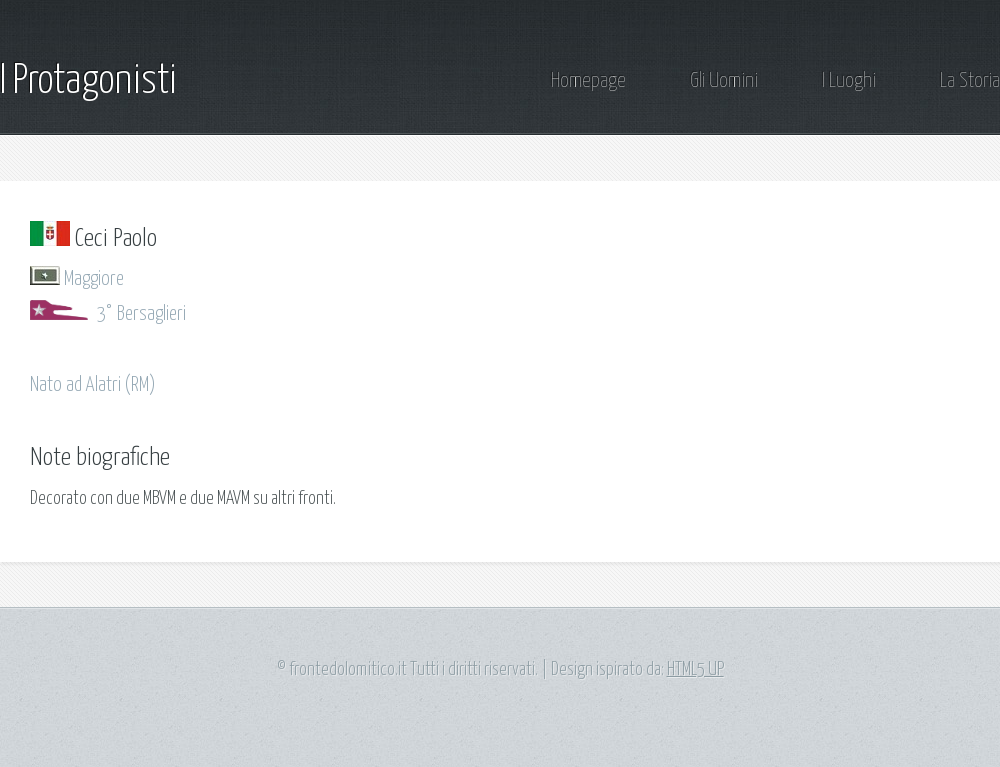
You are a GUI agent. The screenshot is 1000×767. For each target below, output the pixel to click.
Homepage (588, 81)
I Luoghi (849, 81)
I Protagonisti (88, 81)
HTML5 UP (695, 670)
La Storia (970, 81)
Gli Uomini (724, 81)
